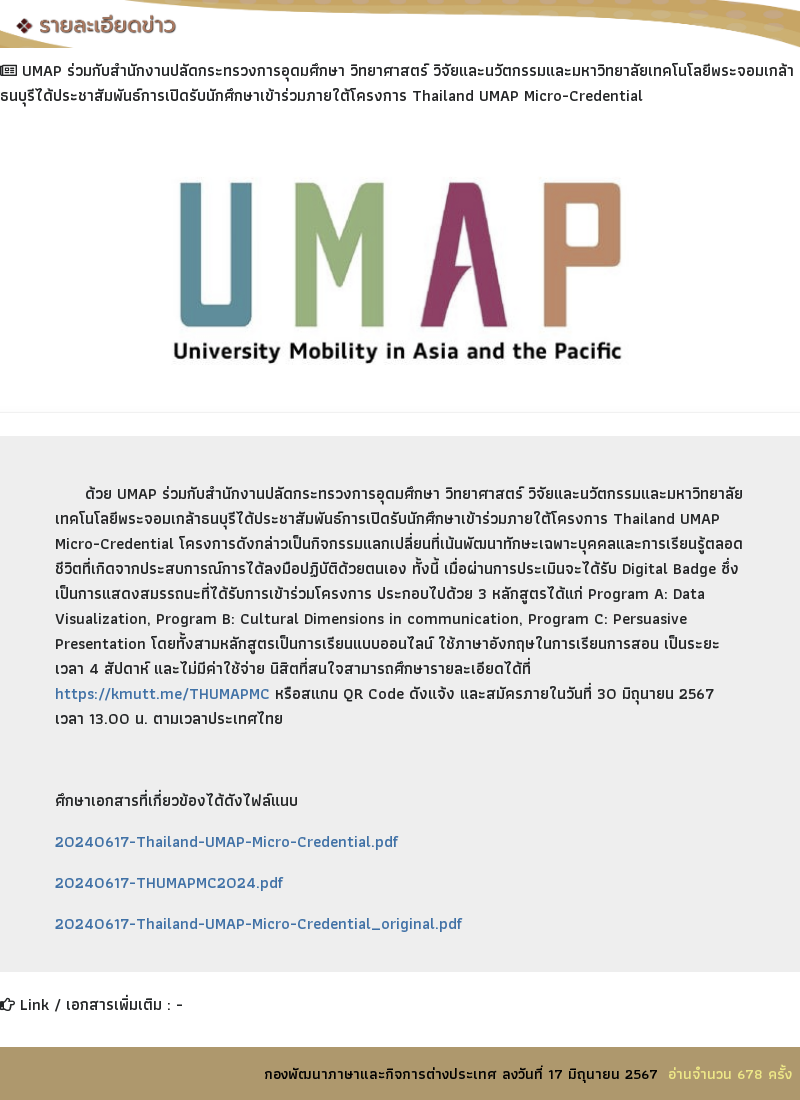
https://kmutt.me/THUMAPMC (162, 693)
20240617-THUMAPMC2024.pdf (169, 882)
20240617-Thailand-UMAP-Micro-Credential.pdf (226, 841)
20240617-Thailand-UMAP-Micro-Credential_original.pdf (258, 923)
